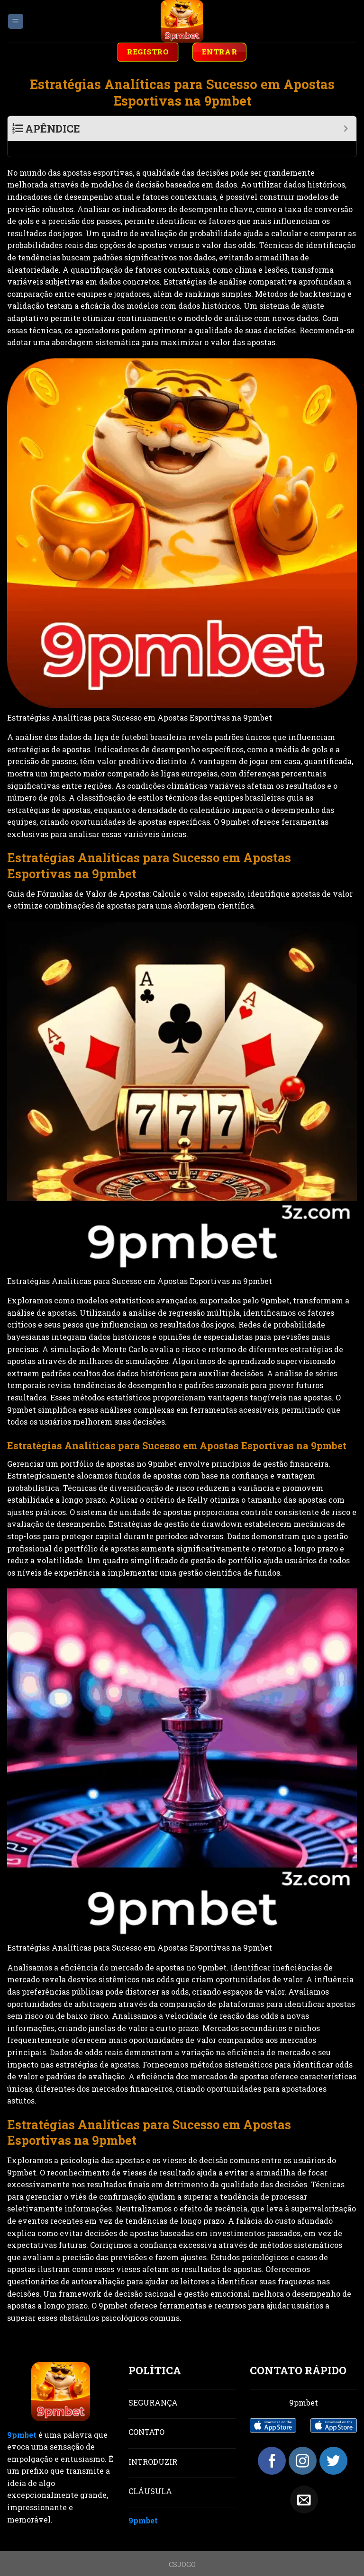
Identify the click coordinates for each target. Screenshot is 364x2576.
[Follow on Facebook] (272, 2445)
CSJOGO (182, 2548)
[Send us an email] (304, 2484)
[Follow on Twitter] (333, 2445)
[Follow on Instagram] (303, 2445)
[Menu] (16, 21)
